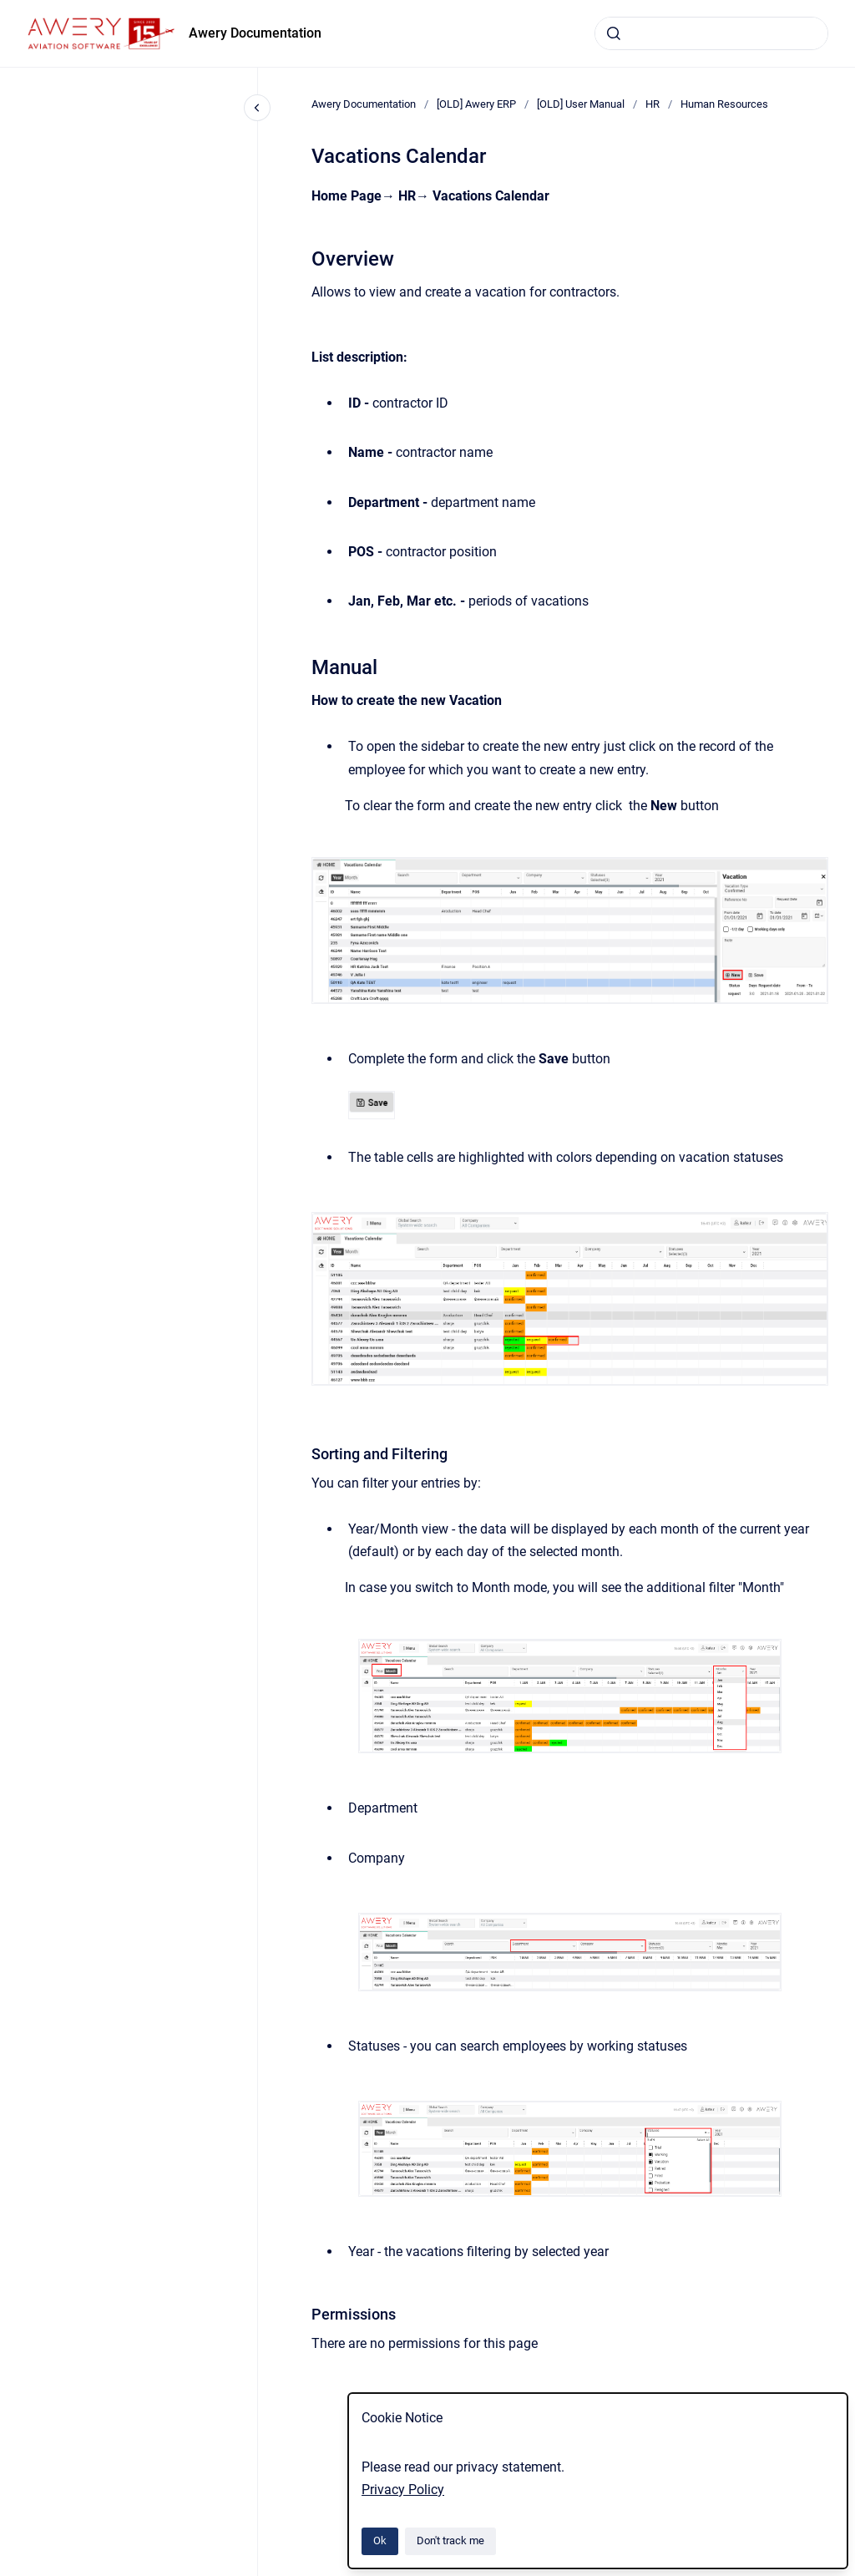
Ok (380, 2540)
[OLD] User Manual (581, 104)
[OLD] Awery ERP (476, 104)
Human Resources (724, 104)
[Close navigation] (257, 107)
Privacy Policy (403, 2489)
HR (652, 104)
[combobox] (711, 33)
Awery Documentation (255, 33)
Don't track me (450, 2540)
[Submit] (613, 33)
